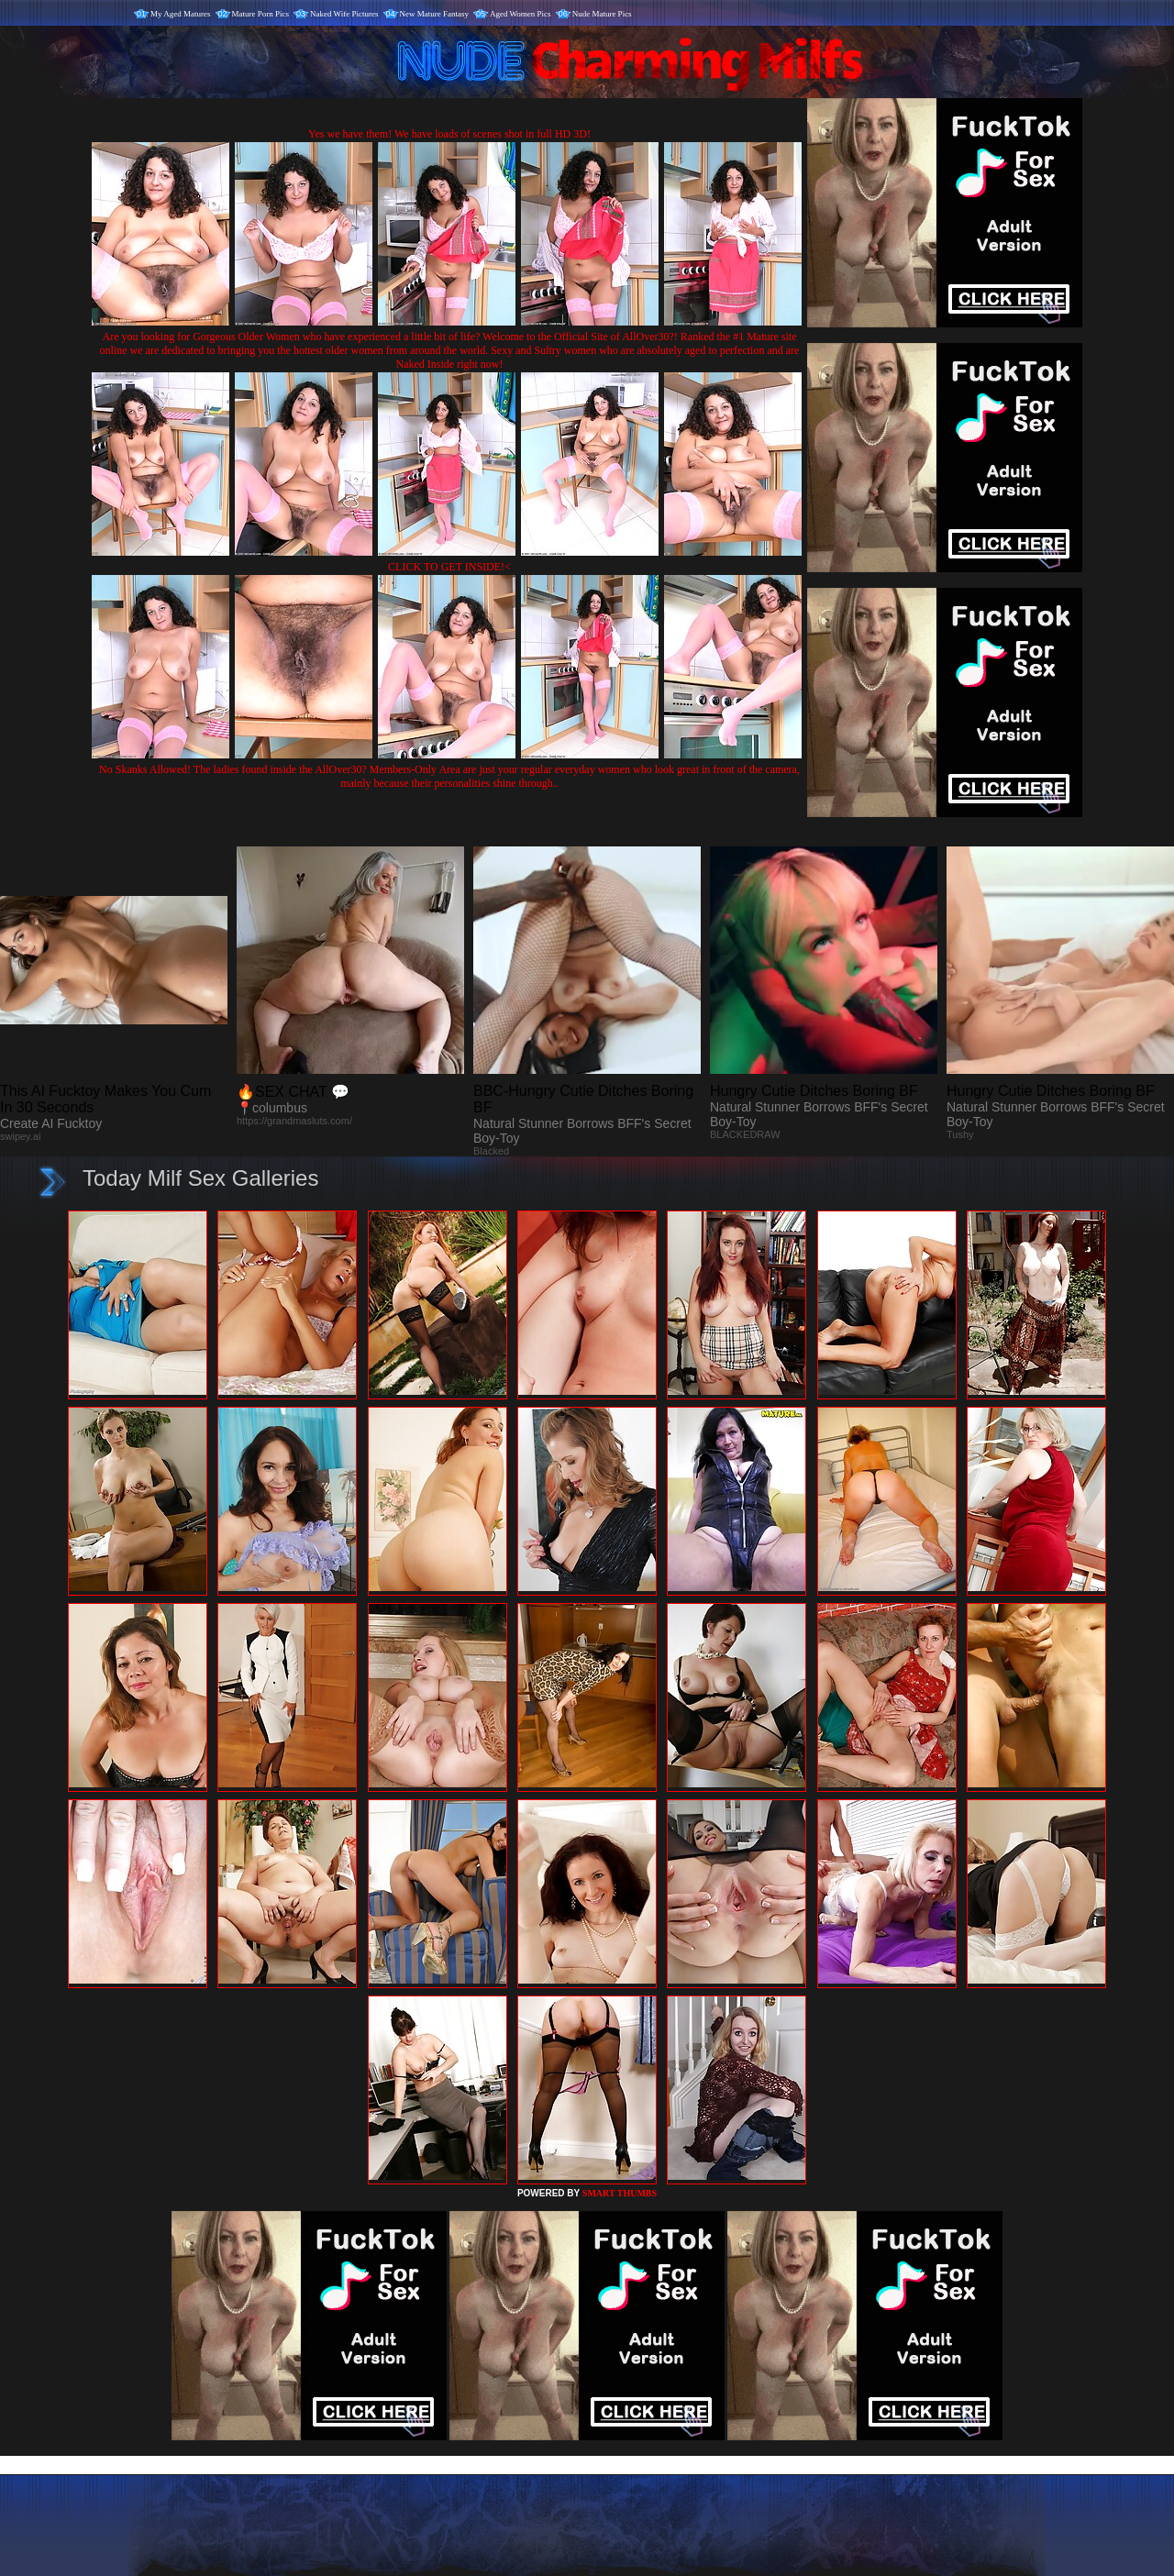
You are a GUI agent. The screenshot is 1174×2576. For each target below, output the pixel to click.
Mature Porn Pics (261, 13)
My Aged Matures (180, 13)
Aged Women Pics (520, 13)
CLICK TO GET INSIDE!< (449, 566)
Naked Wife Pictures (344, 13)
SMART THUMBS (619, 2193)
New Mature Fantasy (434, 13)
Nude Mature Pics (602, 13)
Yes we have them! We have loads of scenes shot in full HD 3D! (449, 133)
